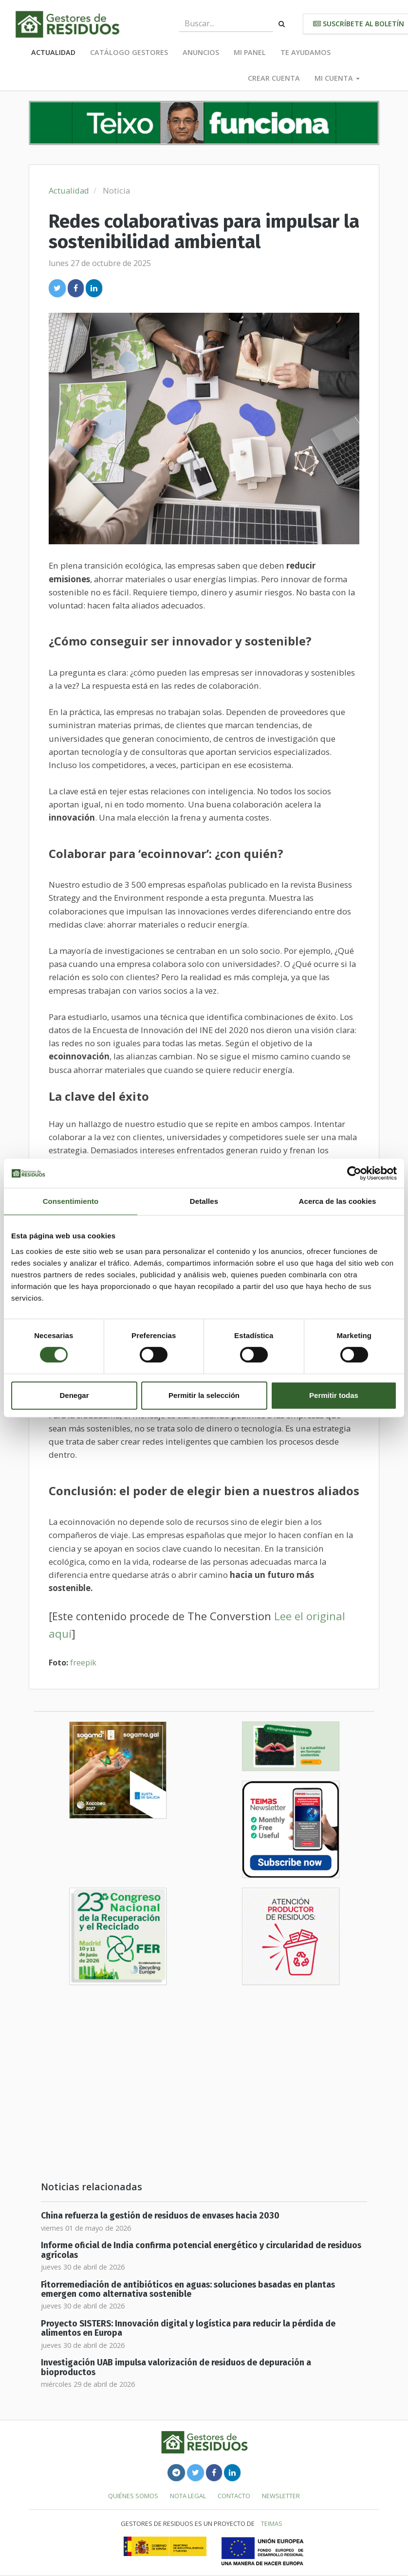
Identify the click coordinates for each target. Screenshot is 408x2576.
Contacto (234, 2495)
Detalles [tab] (204, 1201)
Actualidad (53, 52)
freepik (83, 1662)
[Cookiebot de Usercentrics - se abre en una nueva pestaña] (354, 1173)
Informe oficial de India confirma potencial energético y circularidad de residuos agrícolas (201, 2250)
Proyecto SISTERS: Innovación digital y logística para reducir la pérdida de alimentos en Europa (188, 2328)
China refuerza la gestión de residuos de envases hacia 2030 (160, 2216)
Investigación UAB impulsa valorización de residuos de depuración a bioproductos (176, 2367)
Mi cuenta (337, 78)
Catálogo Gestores (129, 52)
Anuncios (201, 52)
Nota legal (188, 2495)
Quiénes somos (133, 2495)
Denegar (74, 1395)
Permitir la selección (204, 1395)
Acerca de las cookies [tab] (337, 1201)
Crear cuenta (274, 78)
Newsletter (281, 2495)
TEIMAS (271, 2523)
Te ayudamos (305, 52)
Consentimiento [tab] (71, 1201)
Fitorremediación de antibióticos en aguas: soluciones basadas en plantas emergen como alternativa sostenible (188, 2289)
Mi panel (250, 52)
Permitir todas (333, 1395)
